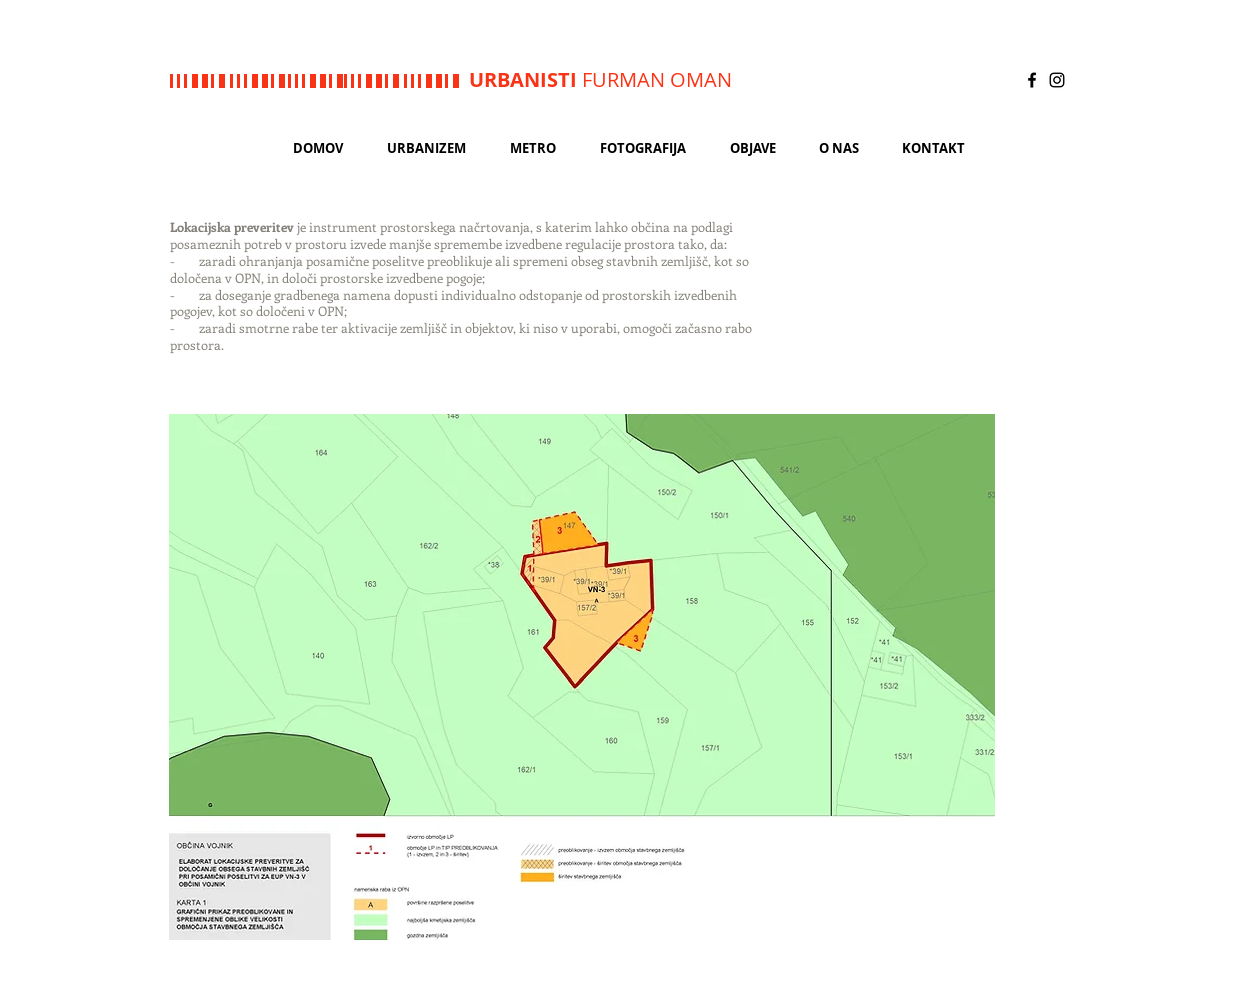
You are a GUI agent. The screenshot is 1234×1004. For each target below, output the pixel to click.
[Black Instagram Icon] (1057, 80)
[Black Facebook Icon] (1032, 80)
